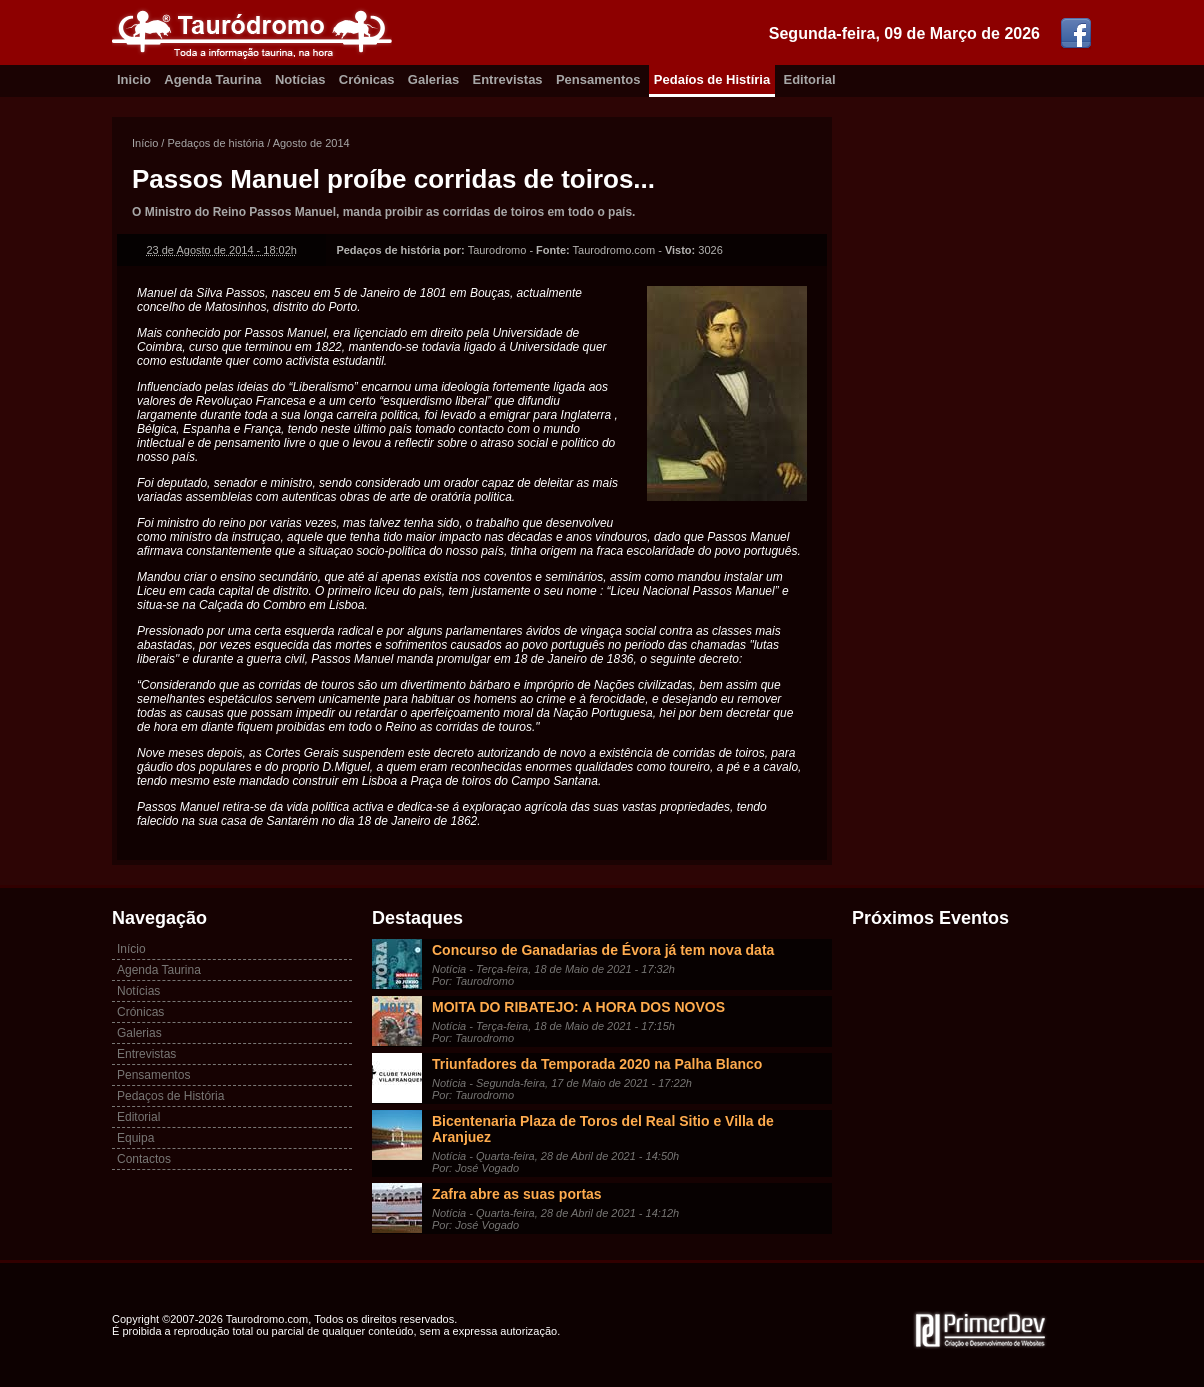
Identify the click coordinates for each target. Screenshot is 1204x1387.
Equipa (135, 1138)
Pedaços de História (170, 1096)
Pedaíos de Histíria (712, 79)
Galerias (433, 79)
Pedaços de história (215, 143)
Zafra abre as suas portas (517, 1194)
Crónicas (367, 79)
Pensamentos (598, 79)
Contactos (144, 1159)
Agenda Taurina (212, 79)
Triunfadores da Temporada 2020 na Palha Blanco (597, 1064)
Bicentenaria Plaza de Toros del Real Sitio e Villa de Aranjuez (603, 1129)
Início (145, 143)
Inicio (134, 79)
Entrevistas (508, 79)
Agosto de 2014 (311, 143)
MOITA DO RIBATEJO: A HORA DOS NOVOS (578, 1007)
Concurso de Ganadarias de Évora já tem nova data (603, 950)
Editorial (810, 79)
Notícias (300, 79)
